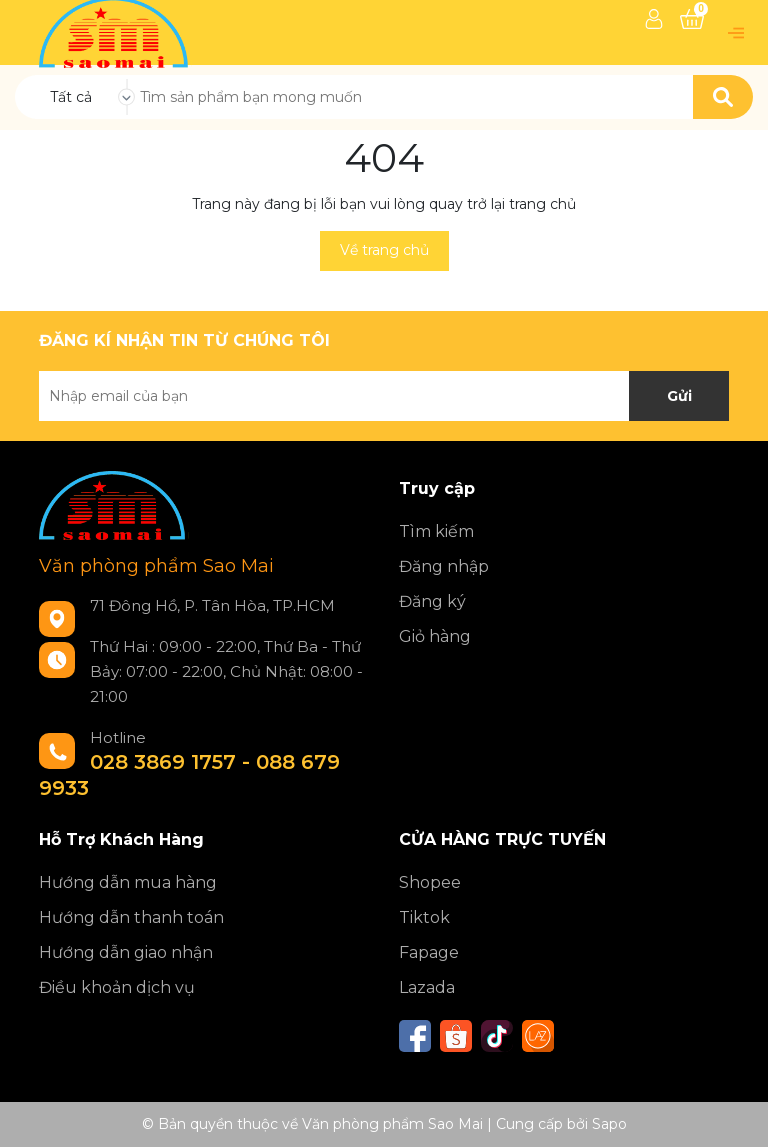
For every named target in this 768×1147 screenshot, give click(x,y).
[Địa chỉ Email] (384, 396)
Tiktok (424, 917)
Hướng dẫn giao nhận (126, 952)
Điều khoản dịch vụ (117, 987)
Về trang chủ (384, 250)
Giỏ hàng (435, 636)
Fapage (429, 952)
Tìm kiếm (436, 531)
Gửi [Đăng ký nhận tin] (679, 396)
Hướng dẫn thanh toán (131, 917)
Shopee (430, 882)
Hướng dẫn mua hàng (128, 882)
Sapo (609, 1124)
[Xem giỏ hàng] (692, 19)
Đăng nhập (444, 566)
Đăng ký (432, 601)
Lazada (427, 987)
